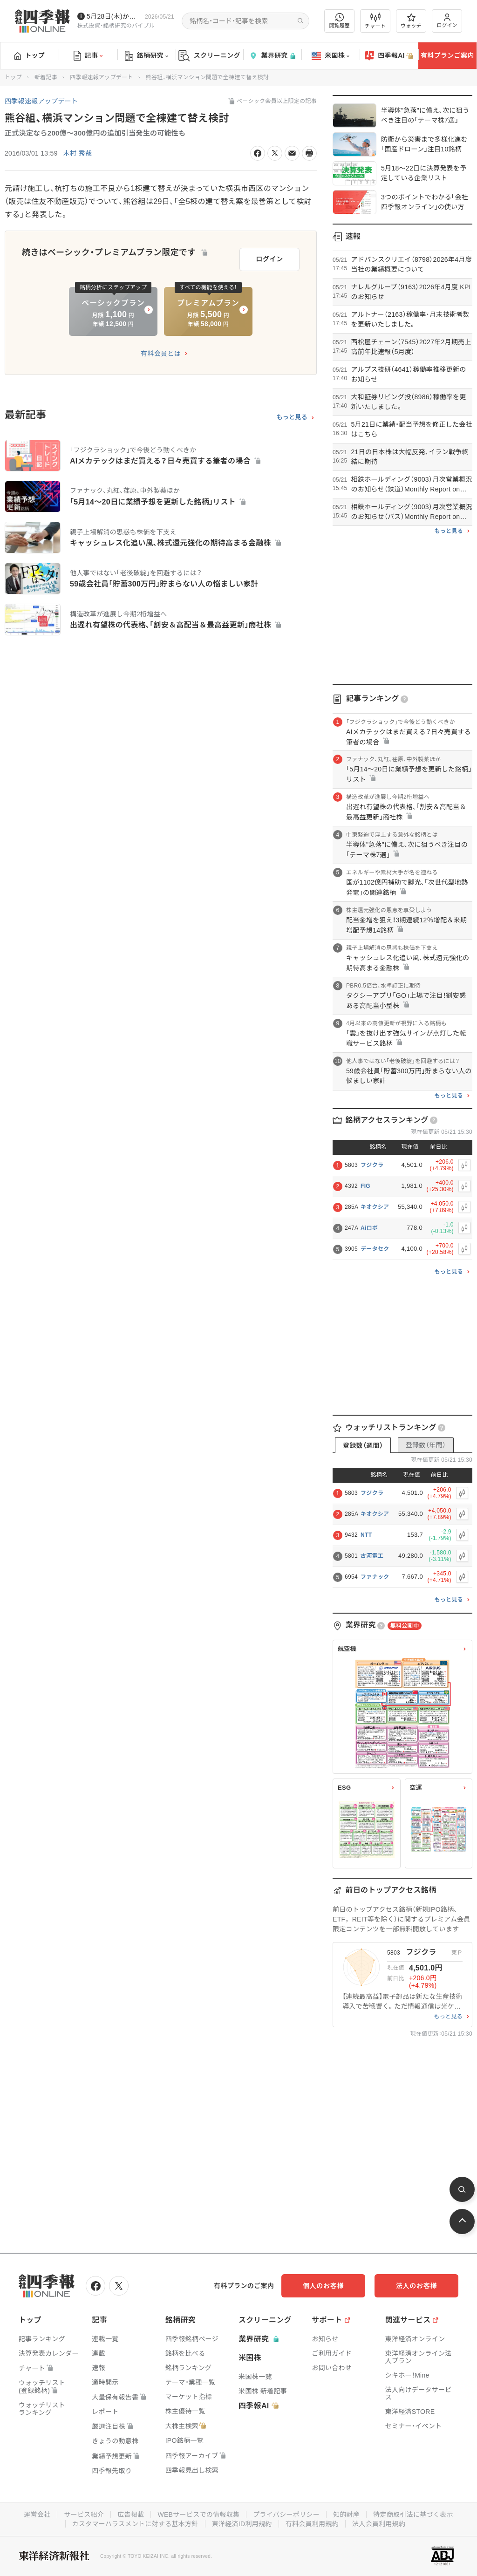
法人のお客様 (416, 2286)
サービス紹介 (84, 2514)
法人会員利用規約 (378, 2524)
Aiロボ (369, 1228)
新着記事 (45, 77)
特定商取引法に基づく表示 (413, 2514)
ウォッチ (411, 21)
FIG (365, 1186)
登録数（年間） (426, 1445)
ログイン (447, 21)
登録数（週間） (363, 1445)
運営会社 (37, 2514)
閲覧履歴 (339, 20)
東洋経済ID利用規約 (242, 2524)
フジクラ (372, 1165)
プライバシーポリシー (286, 2514)
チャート (375, 21)
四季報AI (389, 56)
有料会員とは (161, 353)
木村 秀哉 (77, 153)
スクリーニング (209, 55)
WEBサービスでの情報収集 (198, 2514)
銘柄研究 (146, 56)
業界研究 (272, 55)
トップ (29, 55)
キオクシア (375, 1207)
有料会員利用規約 (312, 2524)
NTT (366, 1535)
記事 (88, 56)
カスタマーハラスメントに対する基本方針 (135, 2524)
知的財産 (346, 2514)
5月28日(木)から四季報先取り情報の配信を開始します (114, 16)
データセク (375, 1249)
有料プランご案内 (447, 55)
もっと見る (291, 417)
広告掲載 (130, 2514)
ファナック (375, 1577)
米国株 (330, 56)
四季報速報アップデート (101, 77)
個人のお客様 (323, 2286)
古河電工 (372, 1556)
